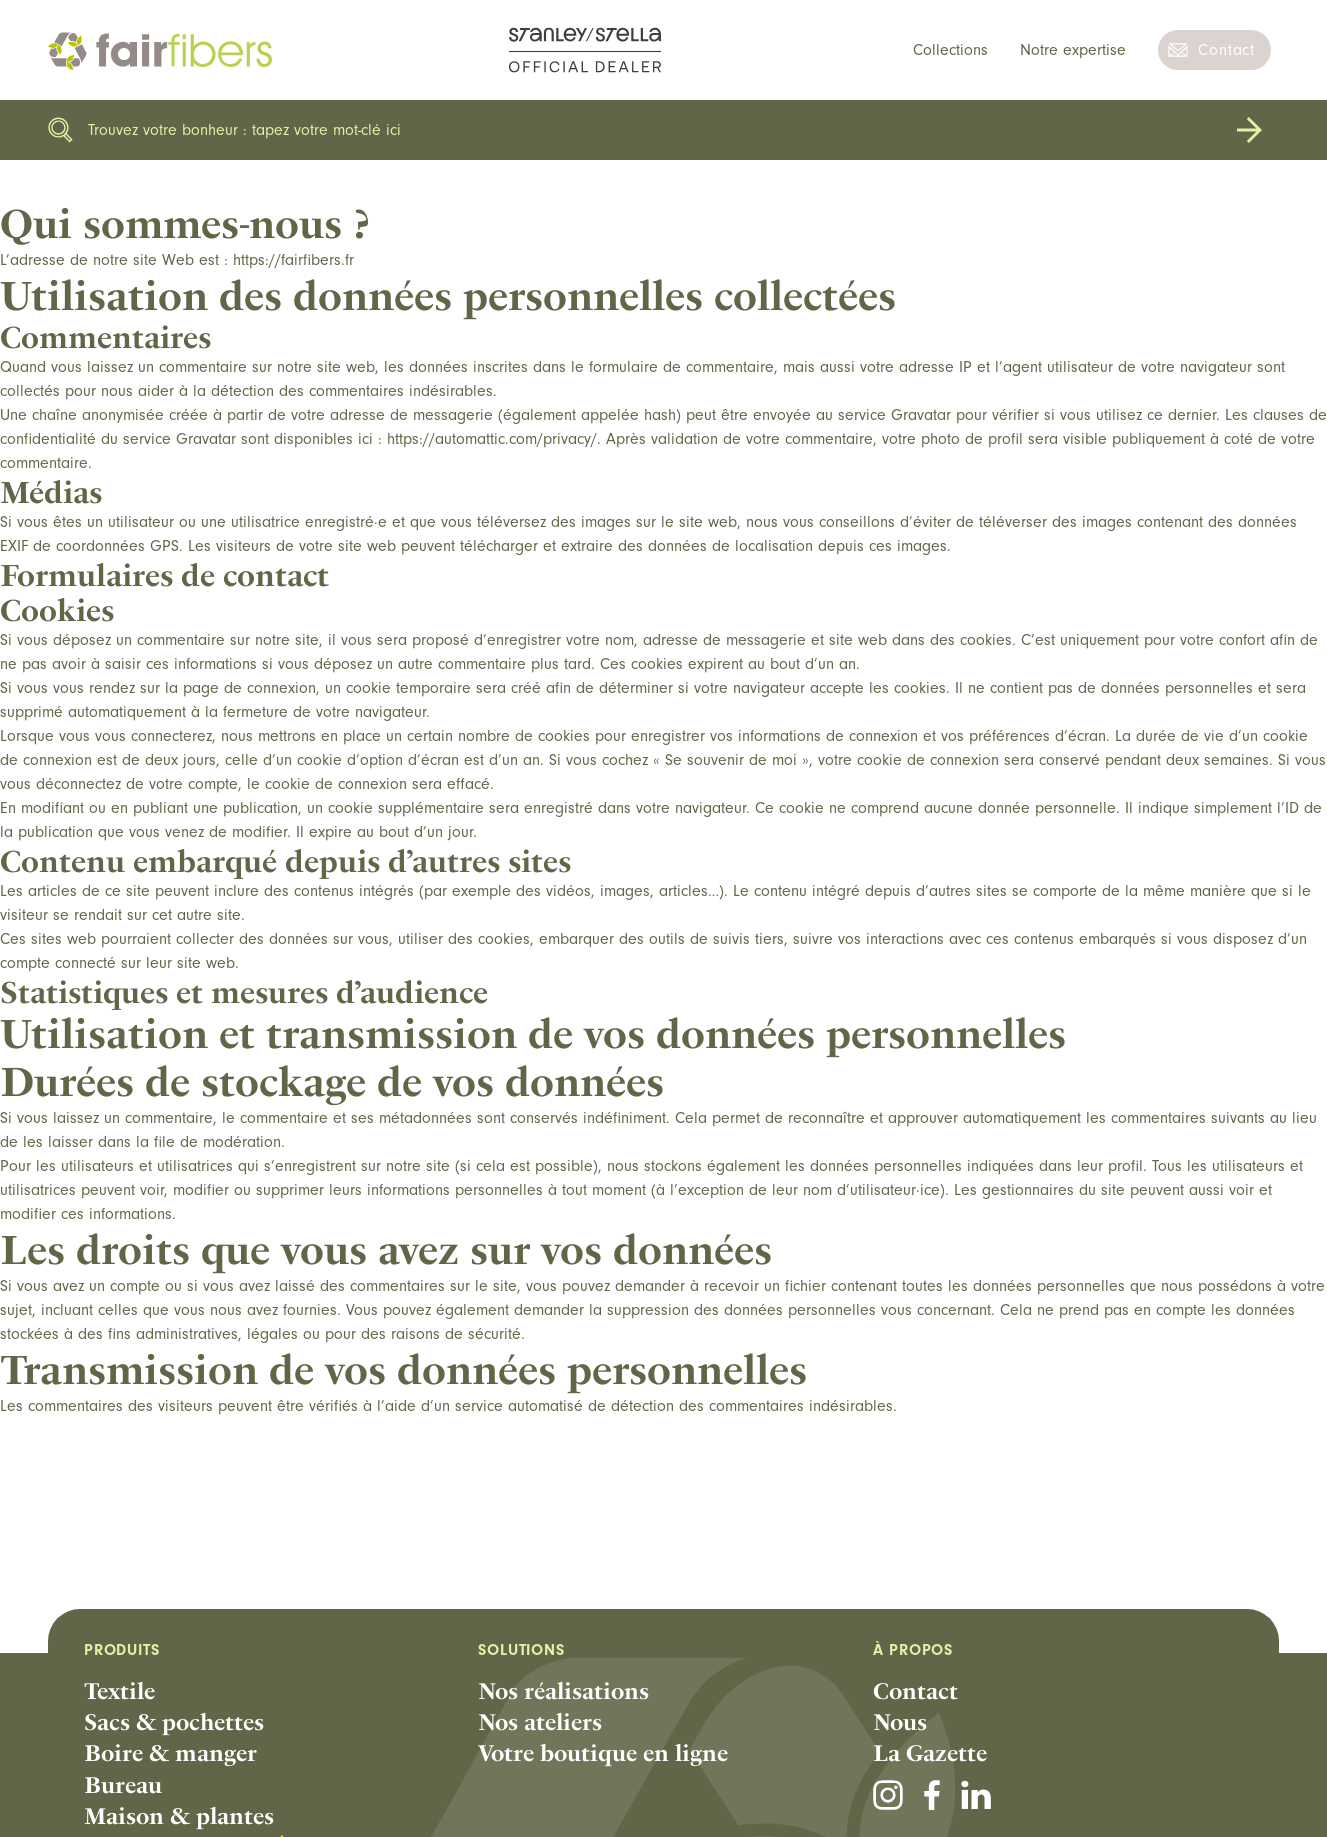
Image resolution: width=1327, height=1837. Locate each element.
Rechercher (1249, 130)
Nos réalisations (563, 1691)
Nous (900, 1722)
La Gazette (930, 1753)
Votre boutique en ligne (603, 1753)
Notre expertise (1073, 50)
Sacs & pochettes (174, 1722)
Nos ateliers (540, 1722)
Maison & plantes (179, 1816)
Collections (950, 50)
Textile (119, 1691)
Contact (1226, 50)
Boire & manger (170, 1753)
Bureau (123, 1785)
